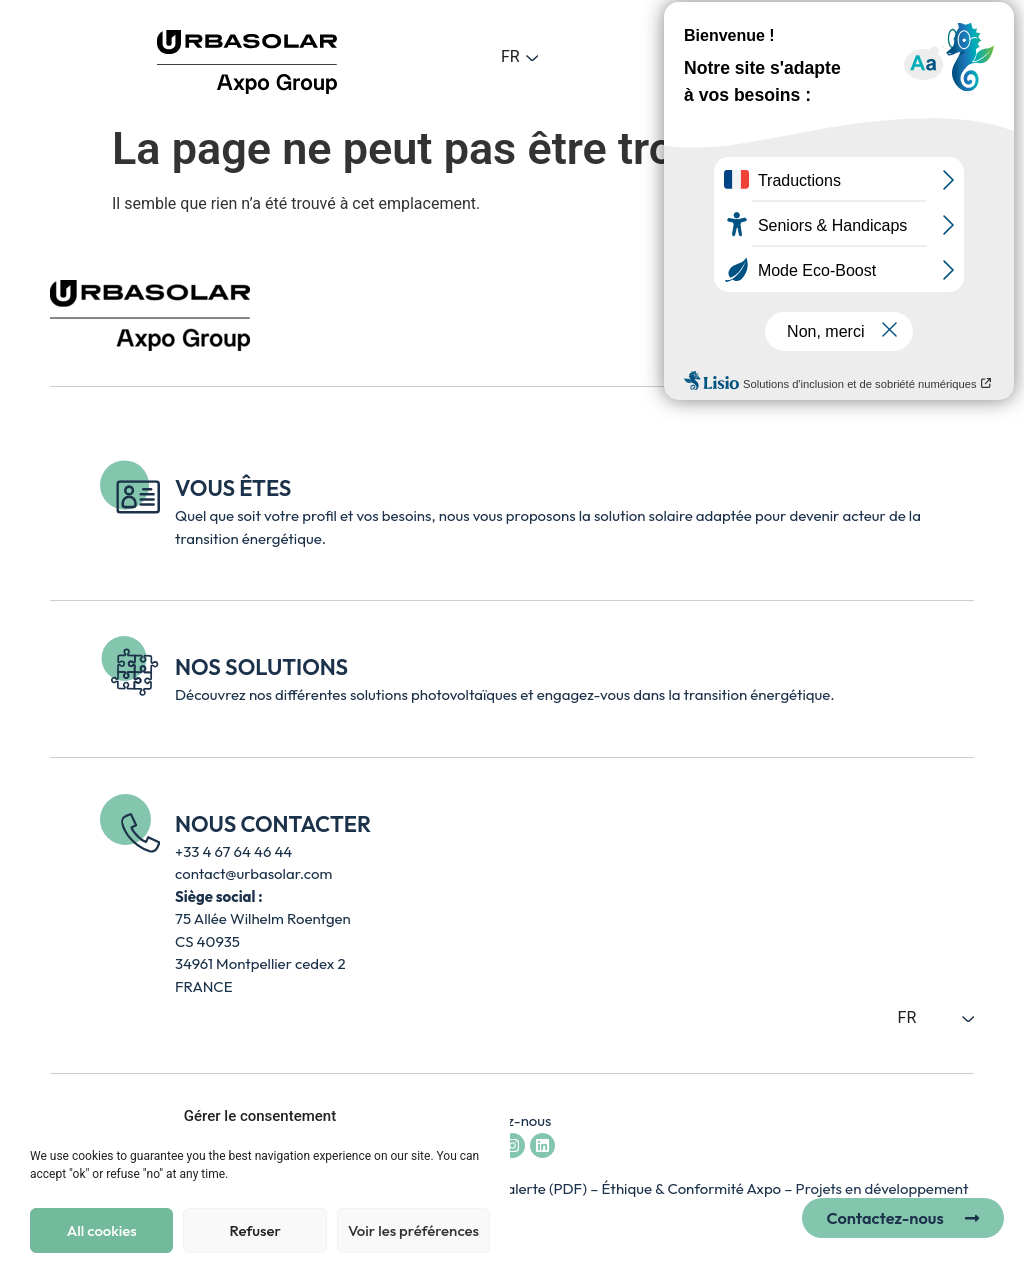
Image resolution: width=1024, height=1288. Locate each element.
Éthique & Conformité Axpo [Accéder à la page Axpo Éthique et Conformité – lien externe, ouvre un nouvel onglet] (693, 1188)
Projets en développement (882, 1188)
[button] (738, 56)
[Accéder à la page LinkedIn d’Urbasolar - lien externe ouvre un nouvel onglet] (542, 1145)
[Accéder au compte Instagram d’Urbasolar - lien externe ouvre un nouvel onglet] (512, 1145)
